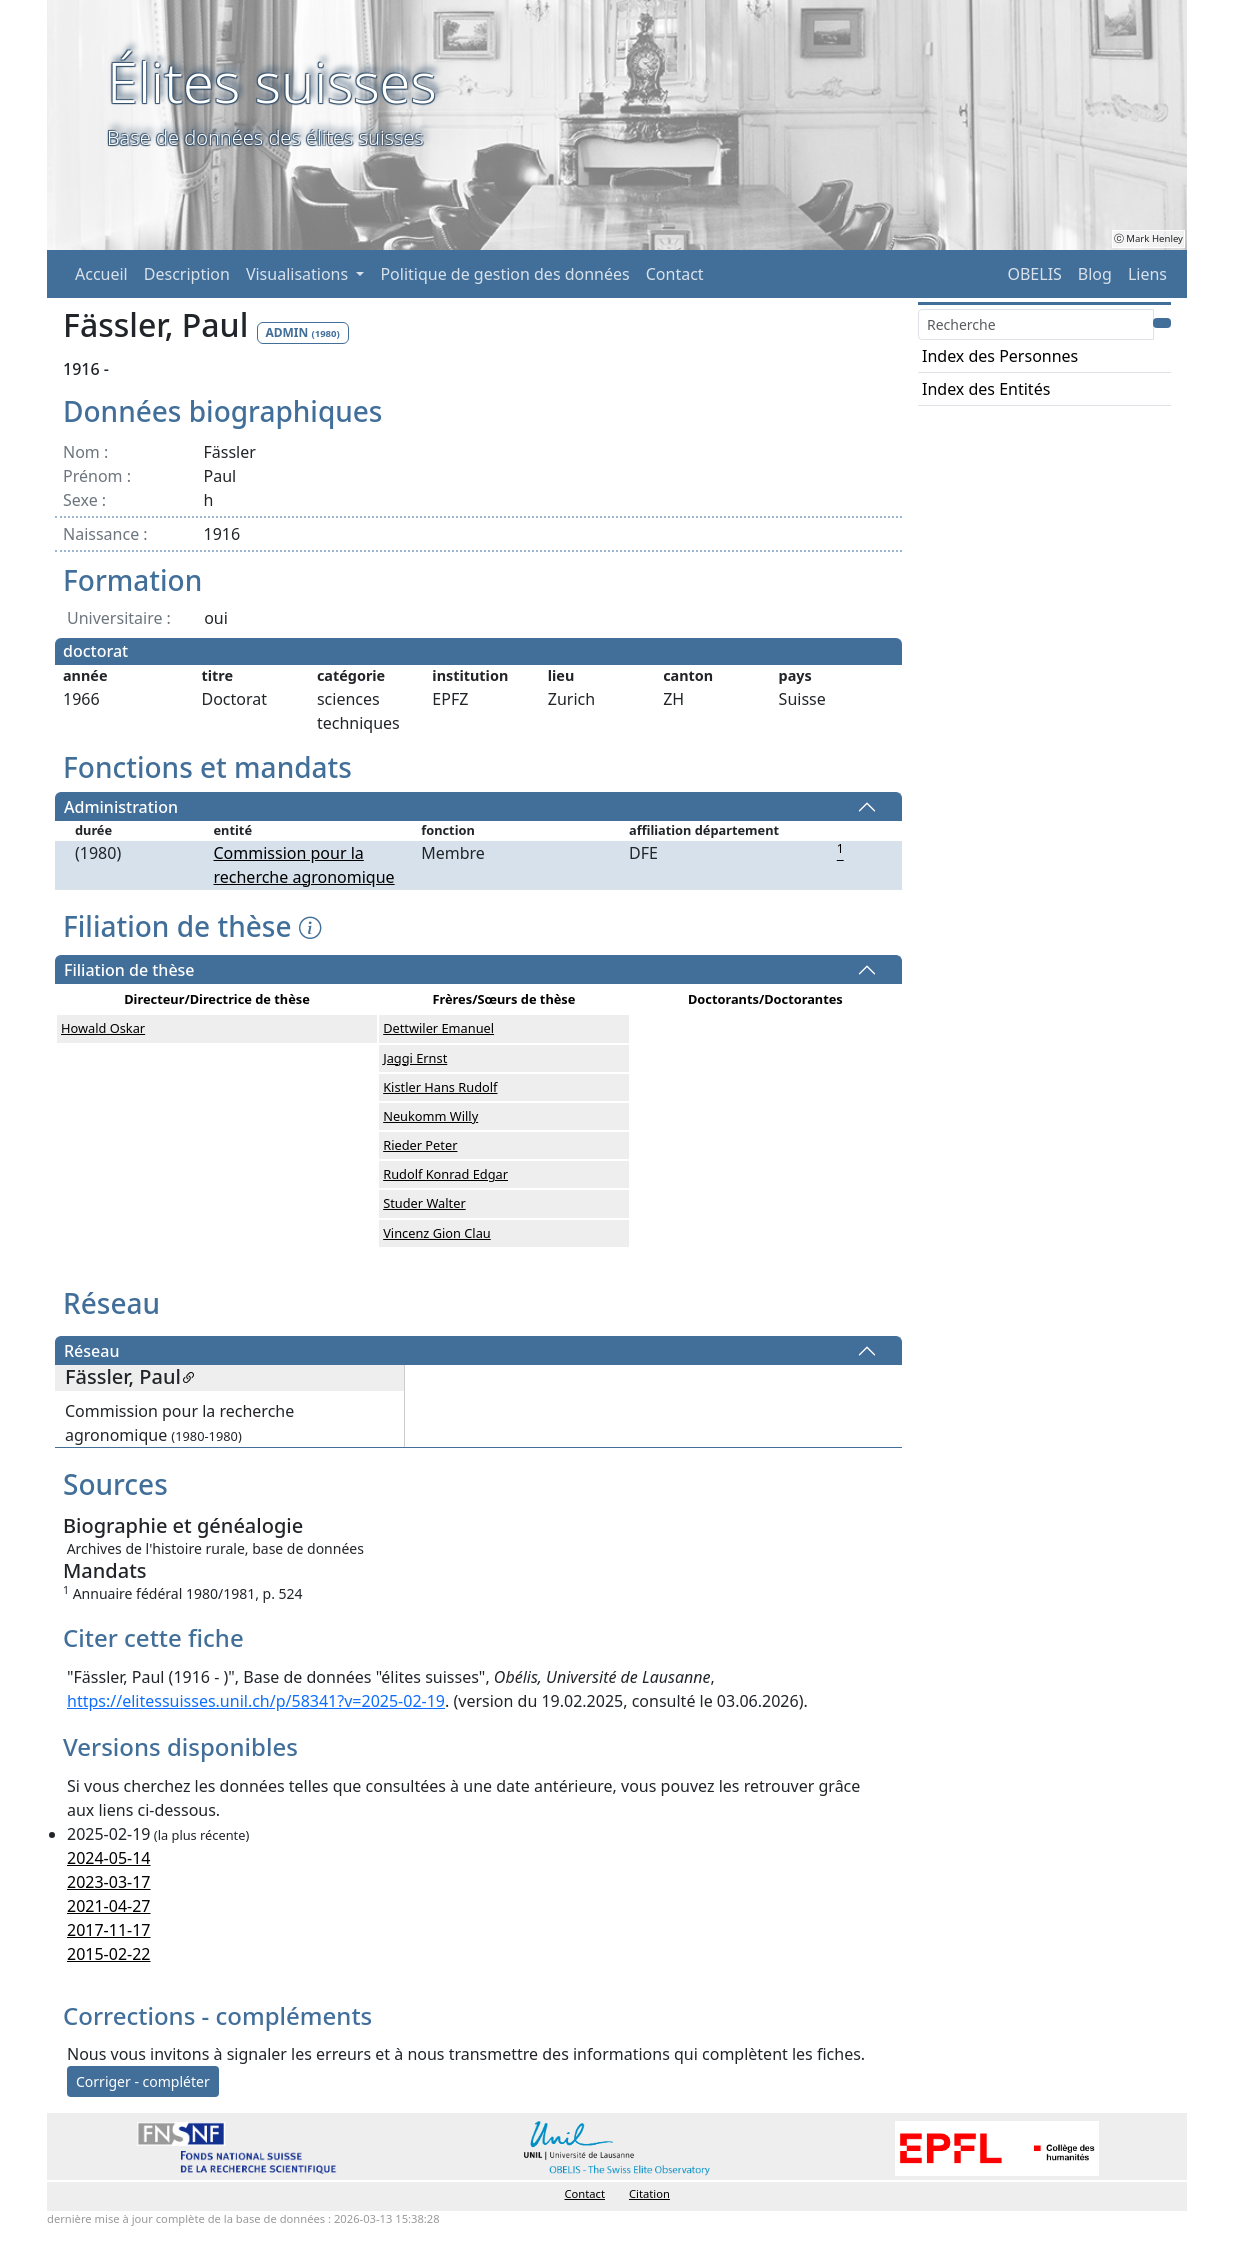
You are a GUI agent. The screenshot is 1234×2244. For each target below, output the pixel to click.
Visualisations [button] (299, 274)
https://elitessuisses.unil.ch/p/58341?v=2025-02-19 (256, 1701)
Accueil (101, 274)
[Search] (1036, 324)
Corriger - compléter (143, 2081)
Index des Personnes (1000, 356)
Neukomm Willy (430, 1116)
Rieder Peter (420, 1145)
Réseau (91, 1351)
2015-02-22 (109, 1954)
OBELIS (1034, 274)
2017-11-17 (109, 1930)
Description (187, 274)
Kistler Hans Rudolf (440, 1087)
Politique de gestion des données (504, 274)
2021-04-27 (109, 1906)
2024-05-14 (109, 1858)
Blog (1095, 274)
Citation (649, 2193)
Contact (675, 274)
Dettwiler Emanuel (438, 1028)
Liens (1147, 274)
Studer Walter (424, 1203)
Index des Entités (986, 389)
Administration (121, 807)
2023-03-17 (109, 1882)
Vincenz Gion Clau (437, 1233)
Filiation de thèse (129, 970)
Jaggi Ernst (415, 1058)
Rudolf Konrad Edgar (445, 1174)
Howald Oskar (103, 1028)
